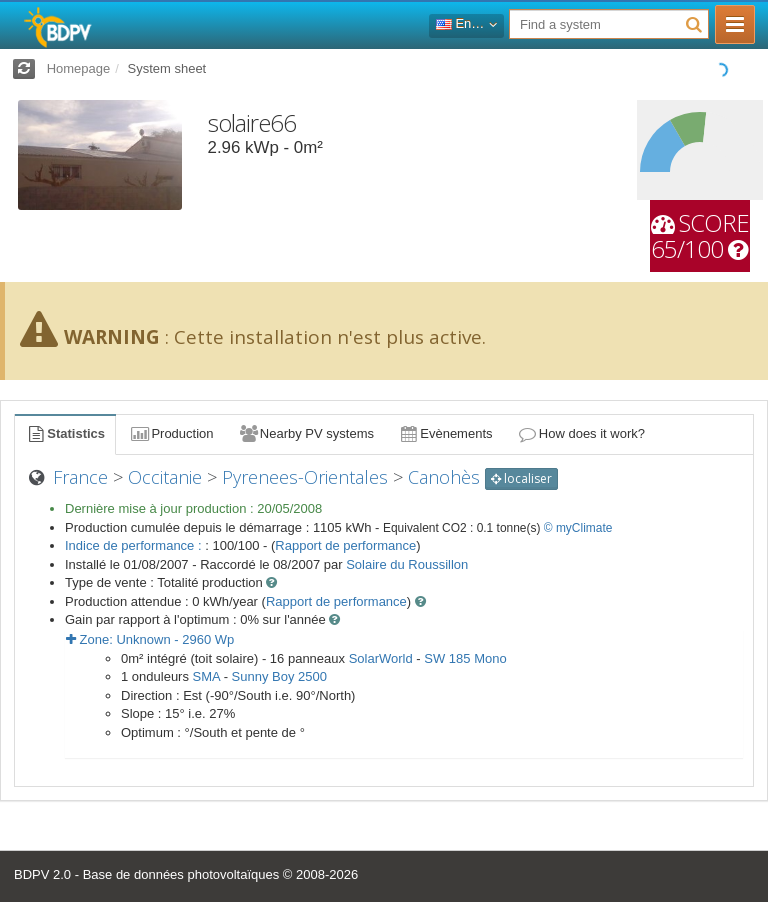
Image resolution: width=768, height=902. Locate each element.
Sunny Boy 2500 (279, 676)
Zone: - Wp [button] (150, 639)
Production (171, 433)
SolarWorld (381, 658)
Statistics (65, 433)
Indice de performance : (135, 545)
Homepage (79, 68)
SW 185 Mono (465, 658)
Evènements (445, 433)
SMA (206, 676)
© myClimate (578, 528)
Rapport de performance (345, 545)
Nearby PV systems (306, 433)
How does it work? (581, 433)
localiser (521, 478)
